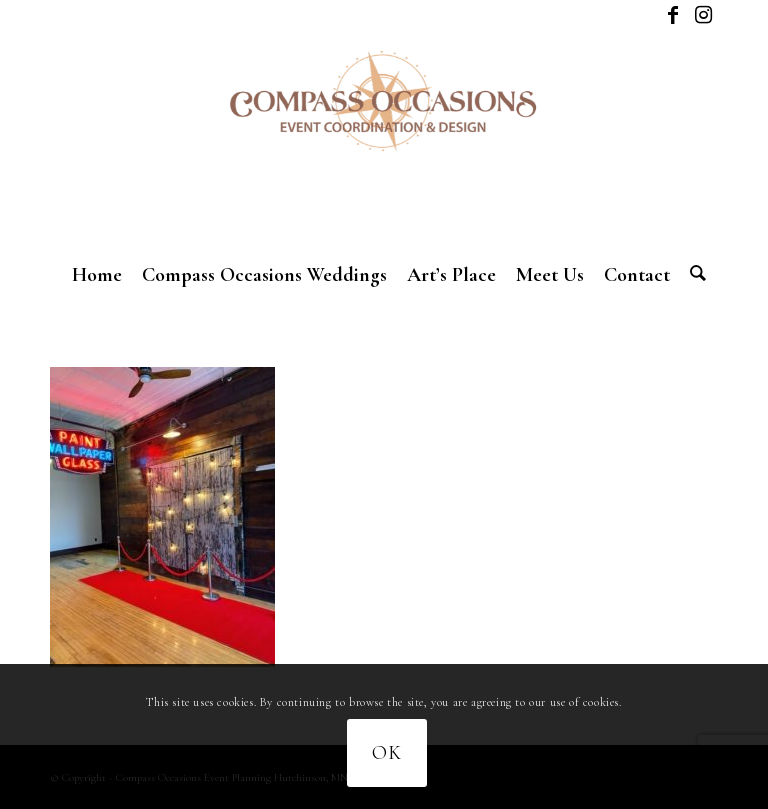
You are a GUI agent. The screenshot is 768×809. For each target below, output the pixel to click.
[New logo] (384, 140)
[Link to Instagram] (703, 15)
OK (387, 753)
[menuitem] (97, 275)
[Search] (693, 275)
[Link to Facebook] (672, 15)
